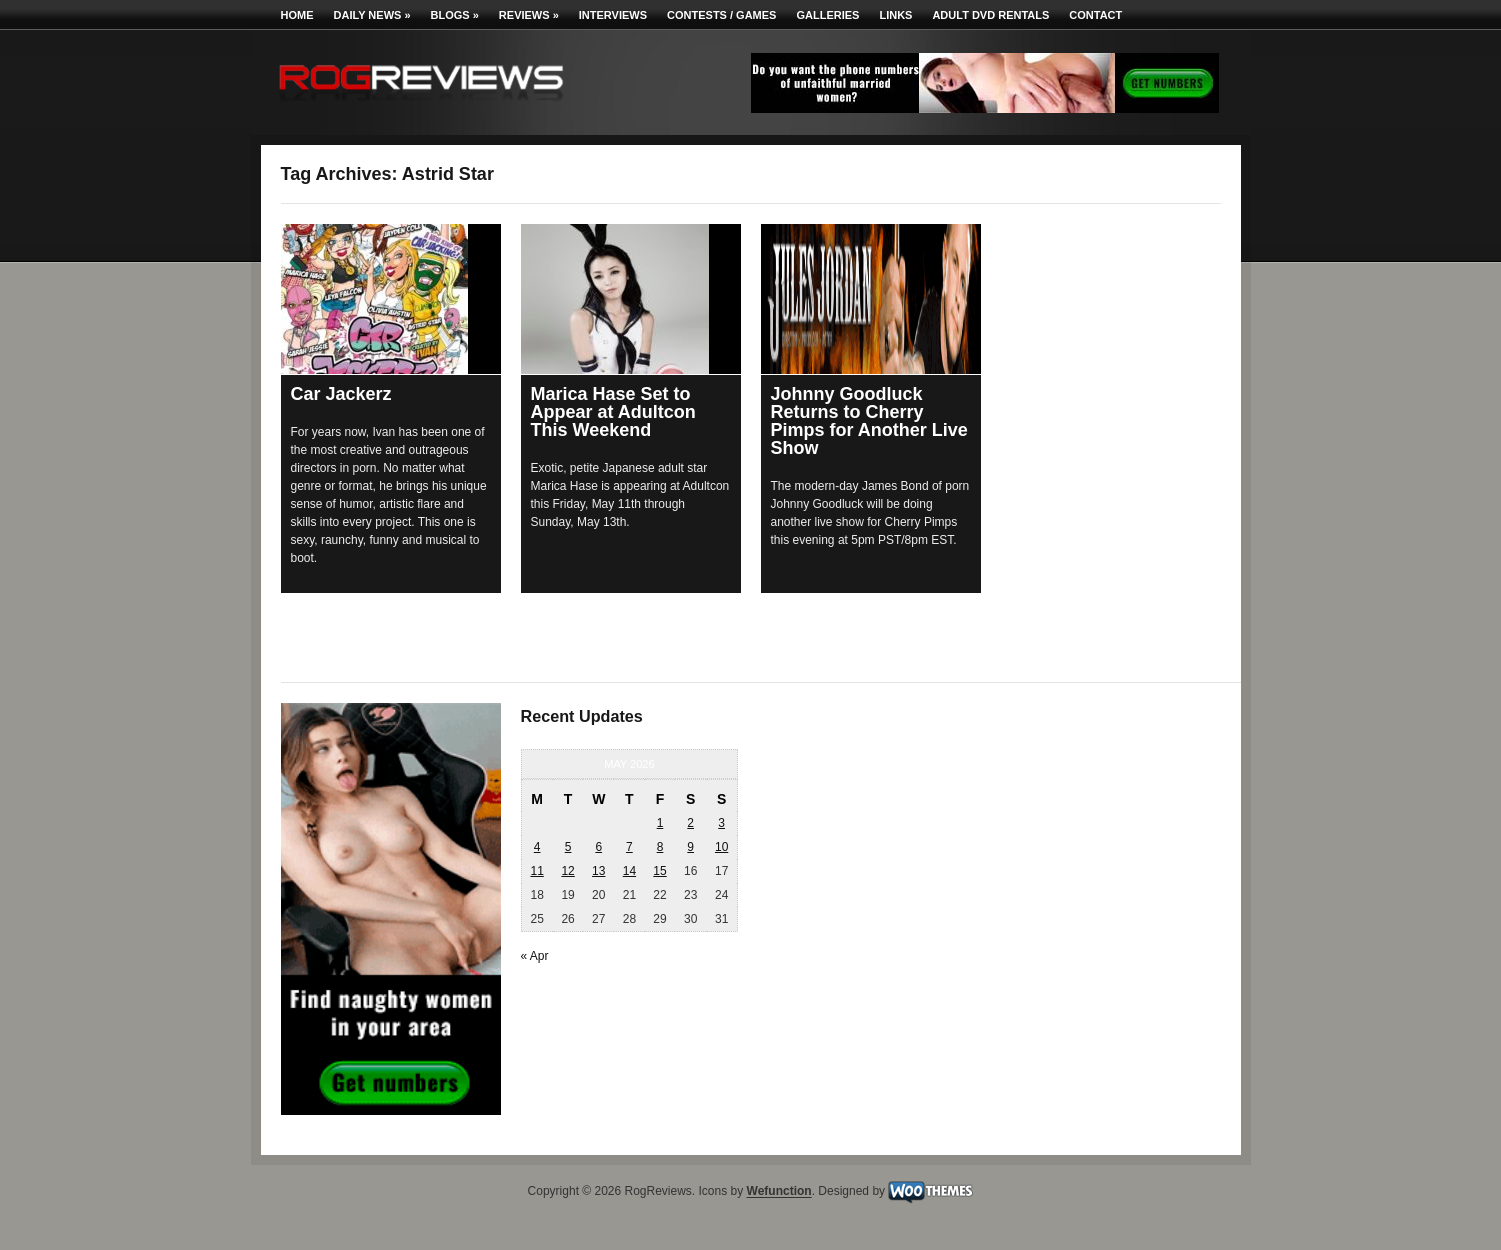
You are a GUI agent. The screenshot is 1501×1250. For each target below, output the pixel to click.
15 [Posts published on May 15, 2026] (659, 871)
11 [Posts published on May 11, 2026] (536, 871)
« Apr (535, 956)
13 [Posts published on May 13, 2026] (598, 871)
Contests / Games (721, 15)
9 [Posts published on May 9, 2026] (690, 847)
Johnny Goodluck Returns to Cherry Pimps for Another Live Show (869, 421)
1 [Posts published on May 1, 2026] (660, 823)
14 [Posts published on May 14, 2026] (629, 871)
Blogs (455, 15)
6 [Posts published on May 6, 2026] (598, 847)
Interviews (613, 15)
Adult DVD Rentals (990, 15)
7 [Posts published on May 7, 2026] (629, 847)
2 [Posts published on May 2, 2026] (690, 823)
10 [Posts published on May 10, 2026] (721, 847)
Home (297, 15)
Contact (1095, 15)
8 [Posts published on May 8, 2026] (660, 847)
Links (895, 15)
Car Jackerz (341, 394)
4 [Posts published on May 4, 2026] (537, 847)
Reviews (529, 15)
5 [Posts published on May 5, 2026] (568, 847)
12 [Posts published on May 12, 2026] (567, 871)
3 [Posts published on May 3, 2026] (721, 823)
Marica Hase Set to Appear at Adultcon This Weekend (613, 412)
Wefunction (779, 1192)
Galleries (827, 15)
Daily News (372, 15)
